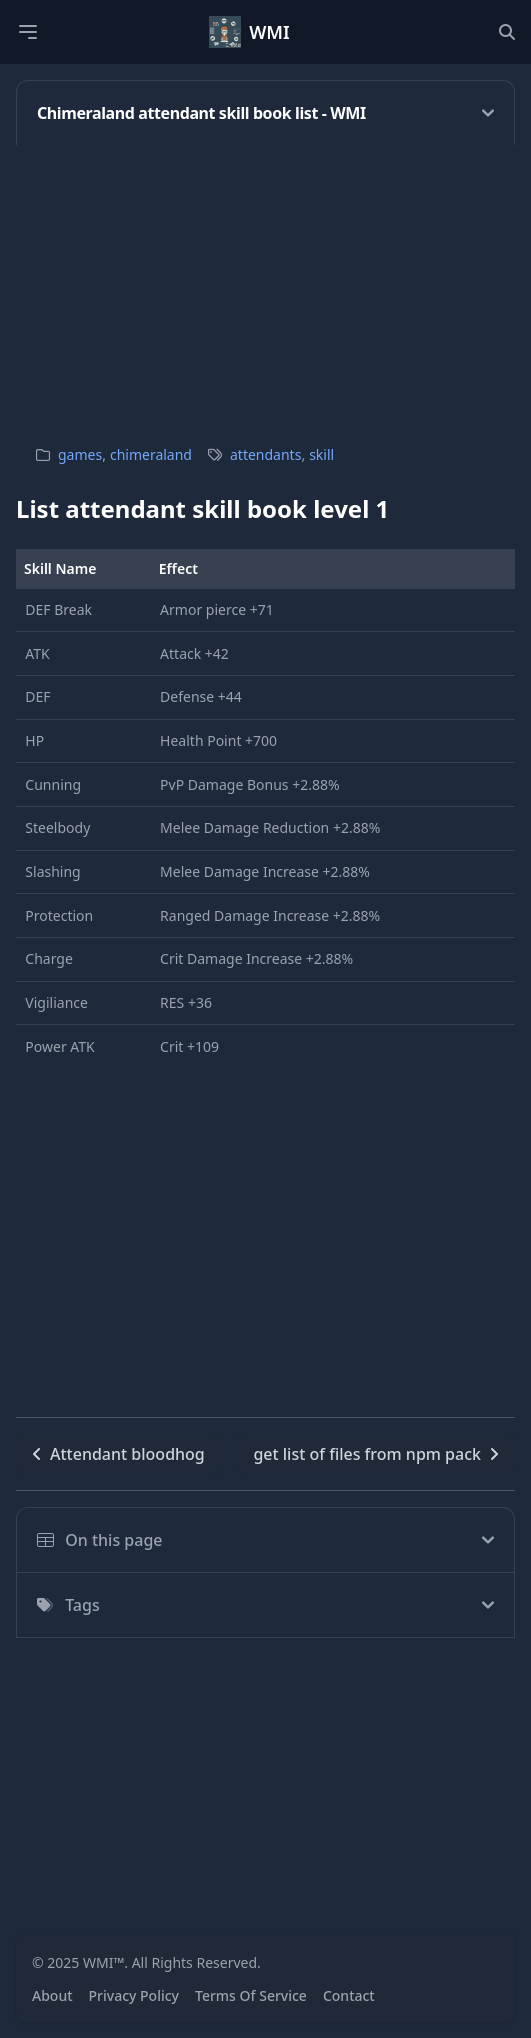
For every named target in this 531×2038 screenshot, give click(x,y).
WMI (269, 32)
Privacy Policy (134, 1995)
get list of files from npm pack (376, 1454)
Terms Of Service (251, 1995)
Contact (349, 1995)
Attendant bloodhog (118, 1454)
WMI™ (103, 1962)
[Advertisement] (265, 285)
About (52, 1995)
